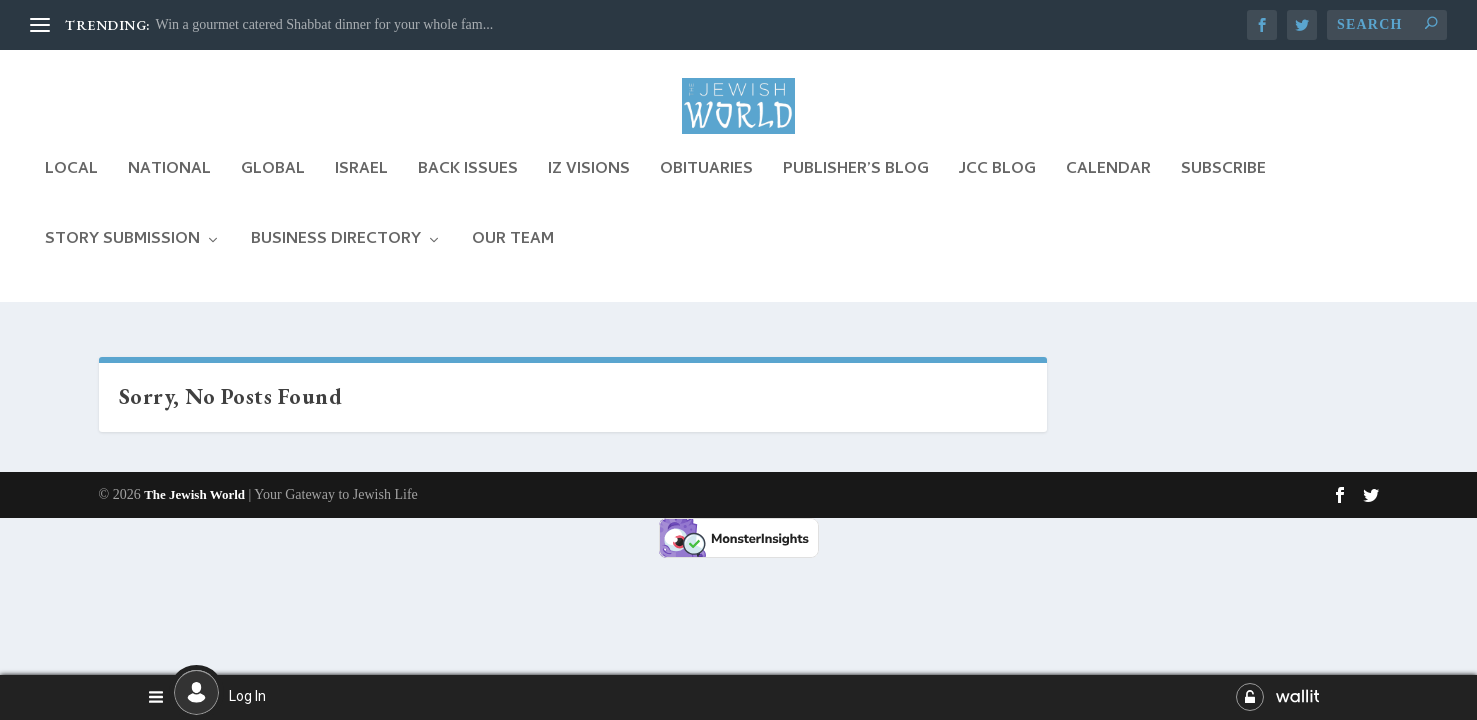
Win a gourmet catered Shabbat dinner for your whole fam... (325, 24)
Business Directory (336, 259)
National (169, 189)
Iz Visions (589, 189)
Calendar (1108, 189)
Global (273, 189)
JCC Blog (997, 189)
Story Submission (122, 259)
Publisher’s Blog (856, 189)
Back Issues (468, 189)
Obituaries (706, 189)
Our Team (513, 259)
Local (71, 189)
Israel (361, 189)
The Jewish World (194, 496)
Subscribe (1223, 189)
